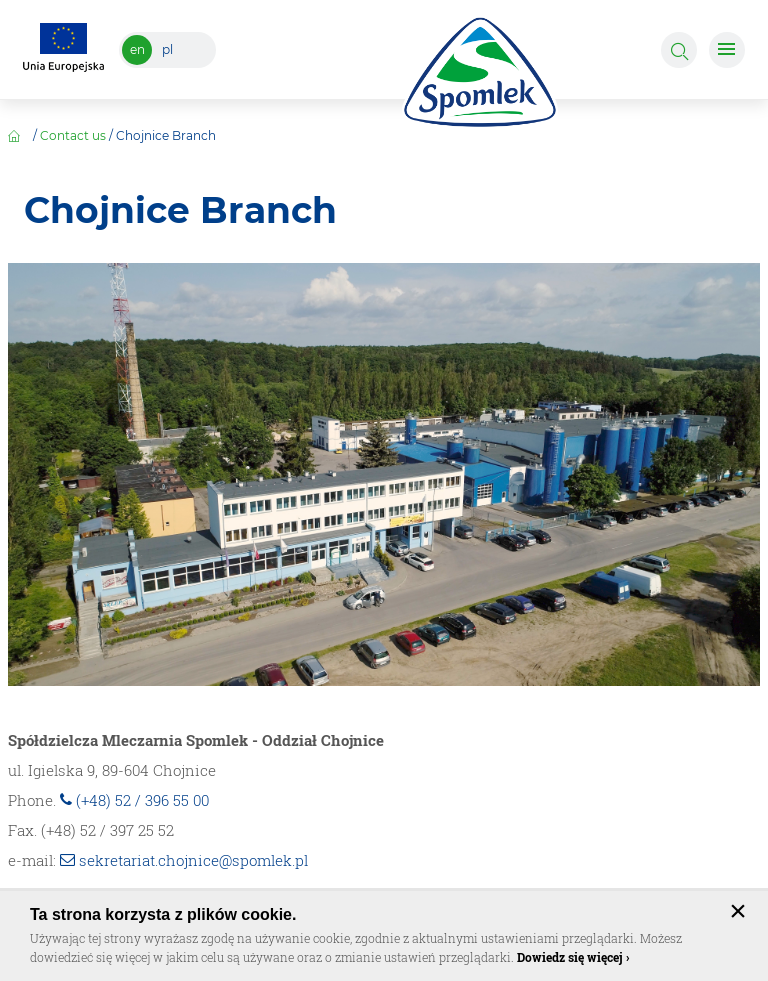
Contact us (73, 135)
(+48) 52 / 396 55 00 (142, 800)
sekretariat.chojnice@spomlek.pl (193, 860)
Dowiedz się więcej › (573, 957)
